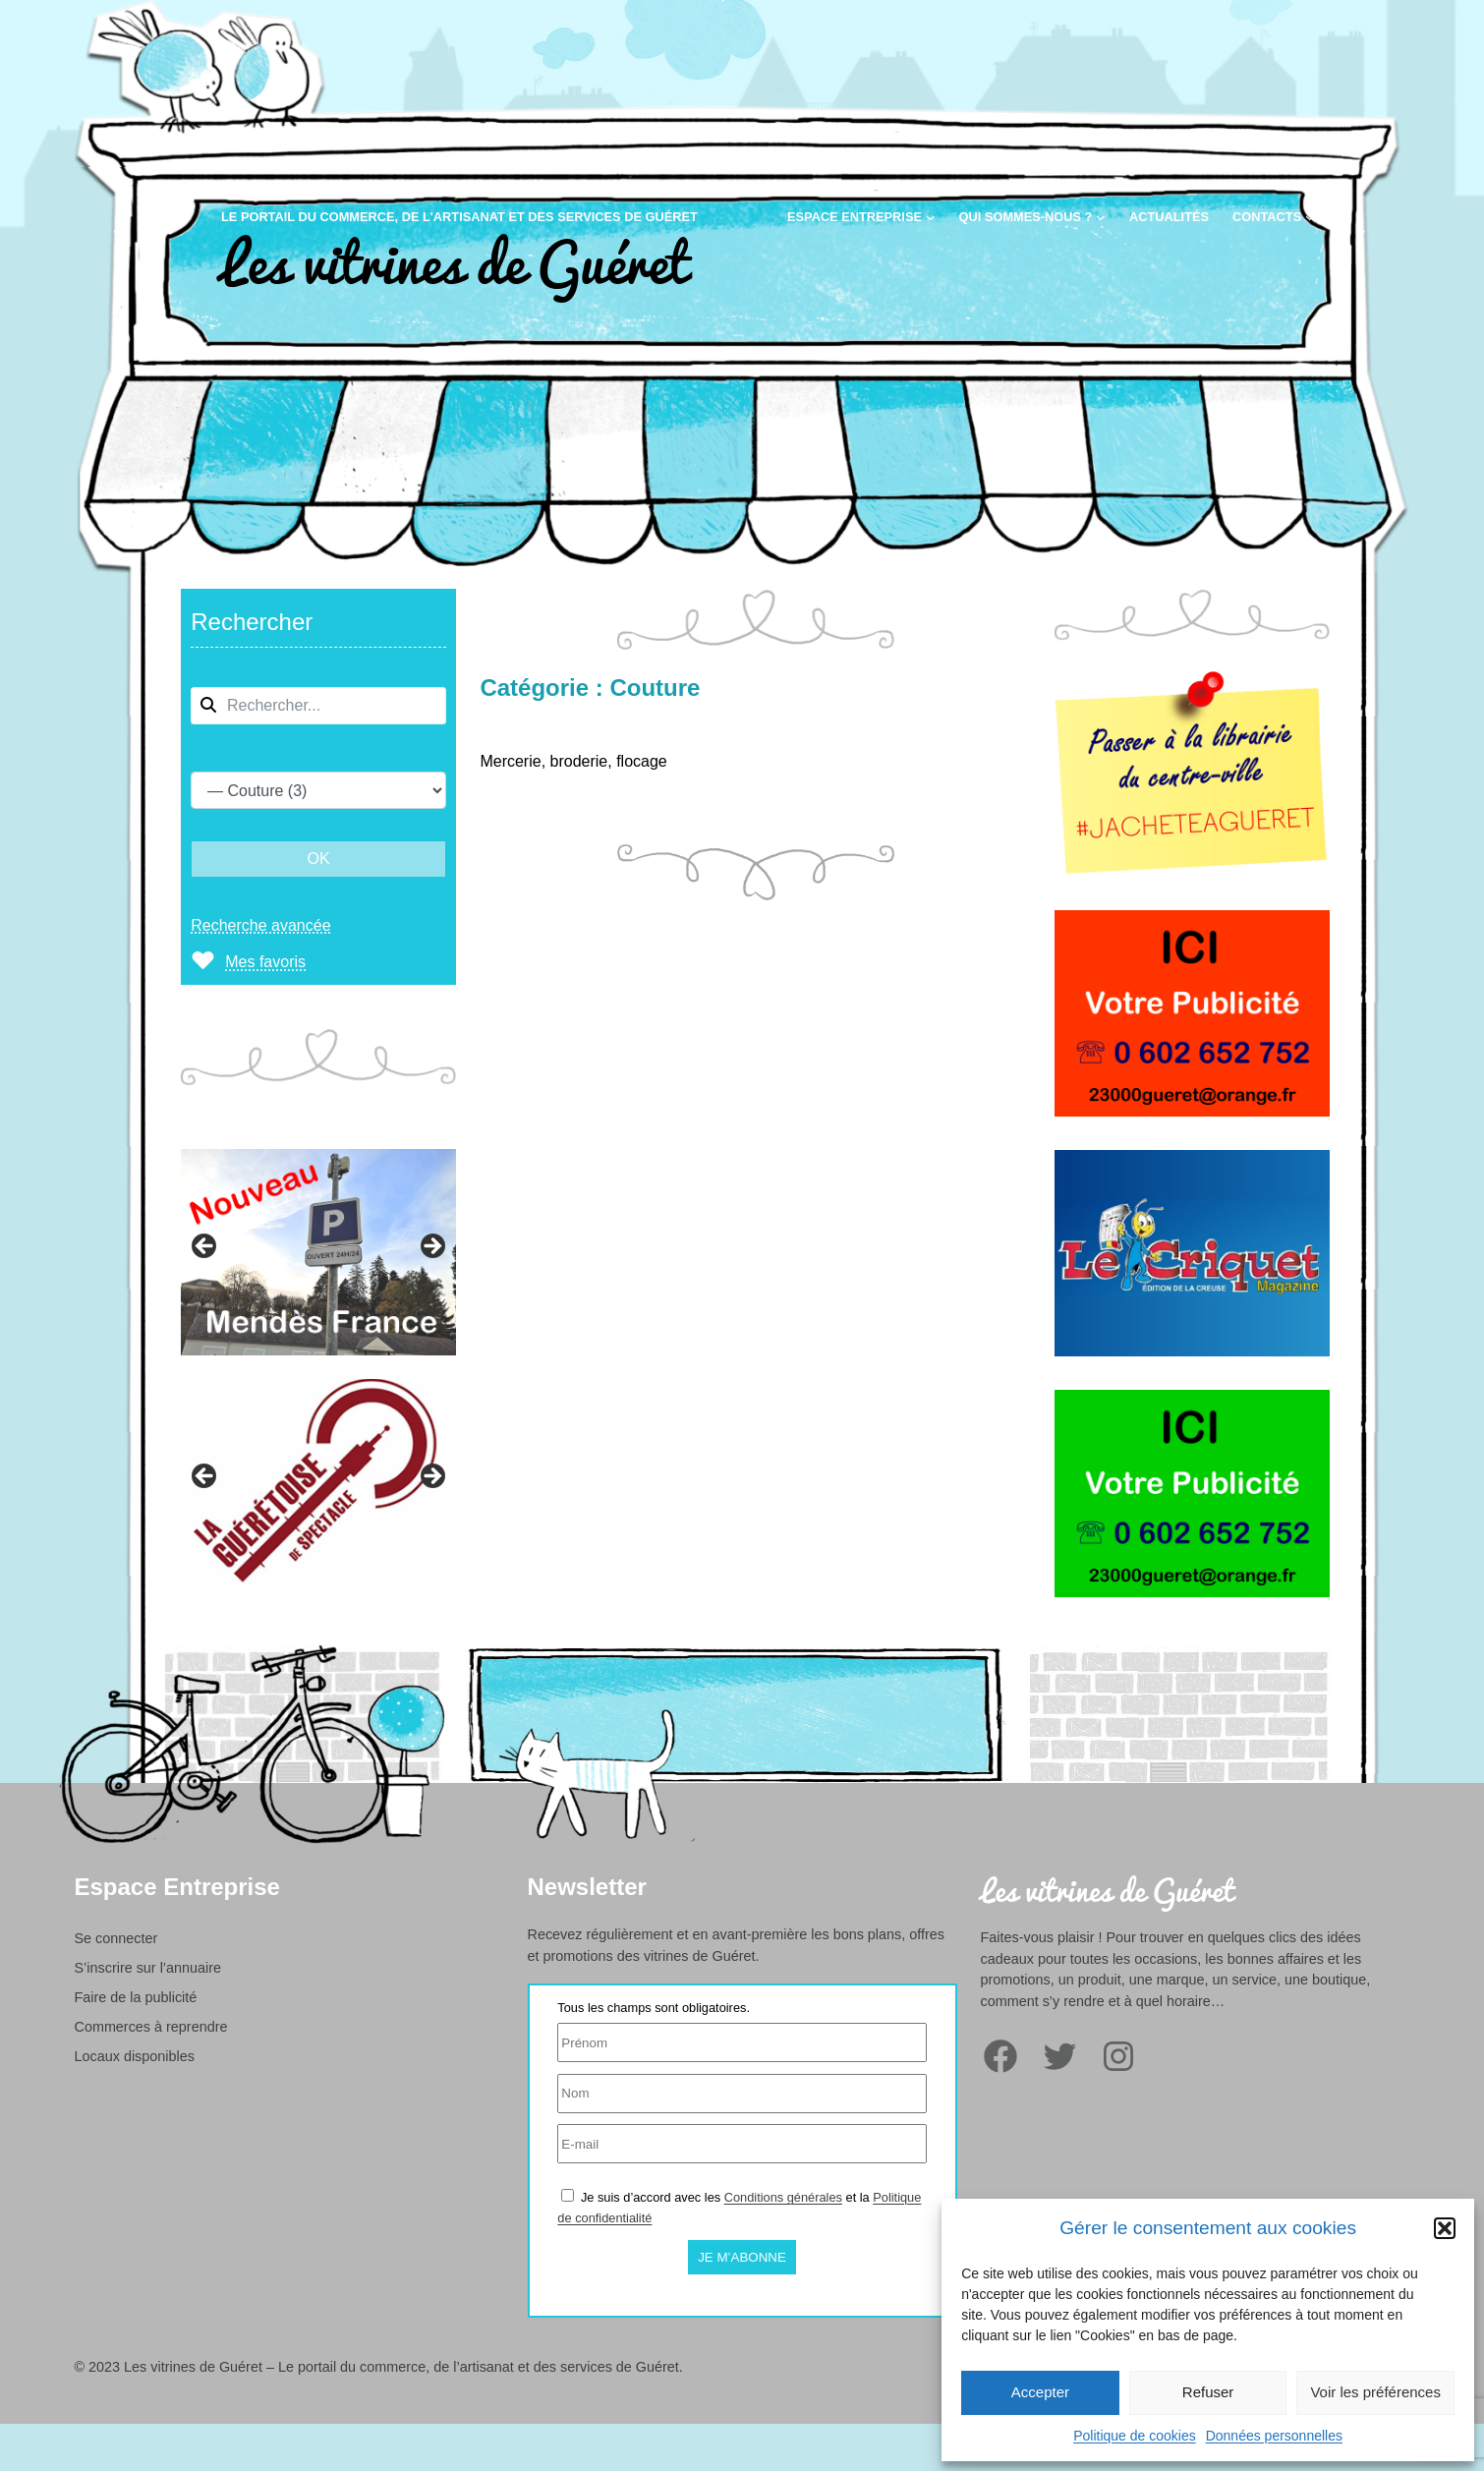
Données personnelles (1274, 2435)
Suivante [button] (431, 1247)
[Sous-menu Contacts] (1310, 217)
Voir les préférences (1375, 2392)
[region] (318, 1242)
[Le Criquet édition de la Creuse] (1192, 1360)
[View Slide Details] (318, 1252)
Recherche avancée (260, 925)
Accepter (1040, 2392)
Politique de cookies (1134, 2435)
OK (319, 858)
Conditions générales (783, 2197)
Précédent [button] (205, 1247)
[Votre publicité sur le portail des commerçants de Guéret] (1192, 1121)
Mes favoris (265, 961)
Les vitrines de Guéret (454, 259)
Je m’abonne (742, 2257)
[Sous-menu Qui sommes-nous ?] (1101, 217)
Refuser (1208, 2392)
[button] (1445, 2228)
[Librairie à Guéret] (1192, 881)
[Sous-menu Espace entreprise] (931, 217)
